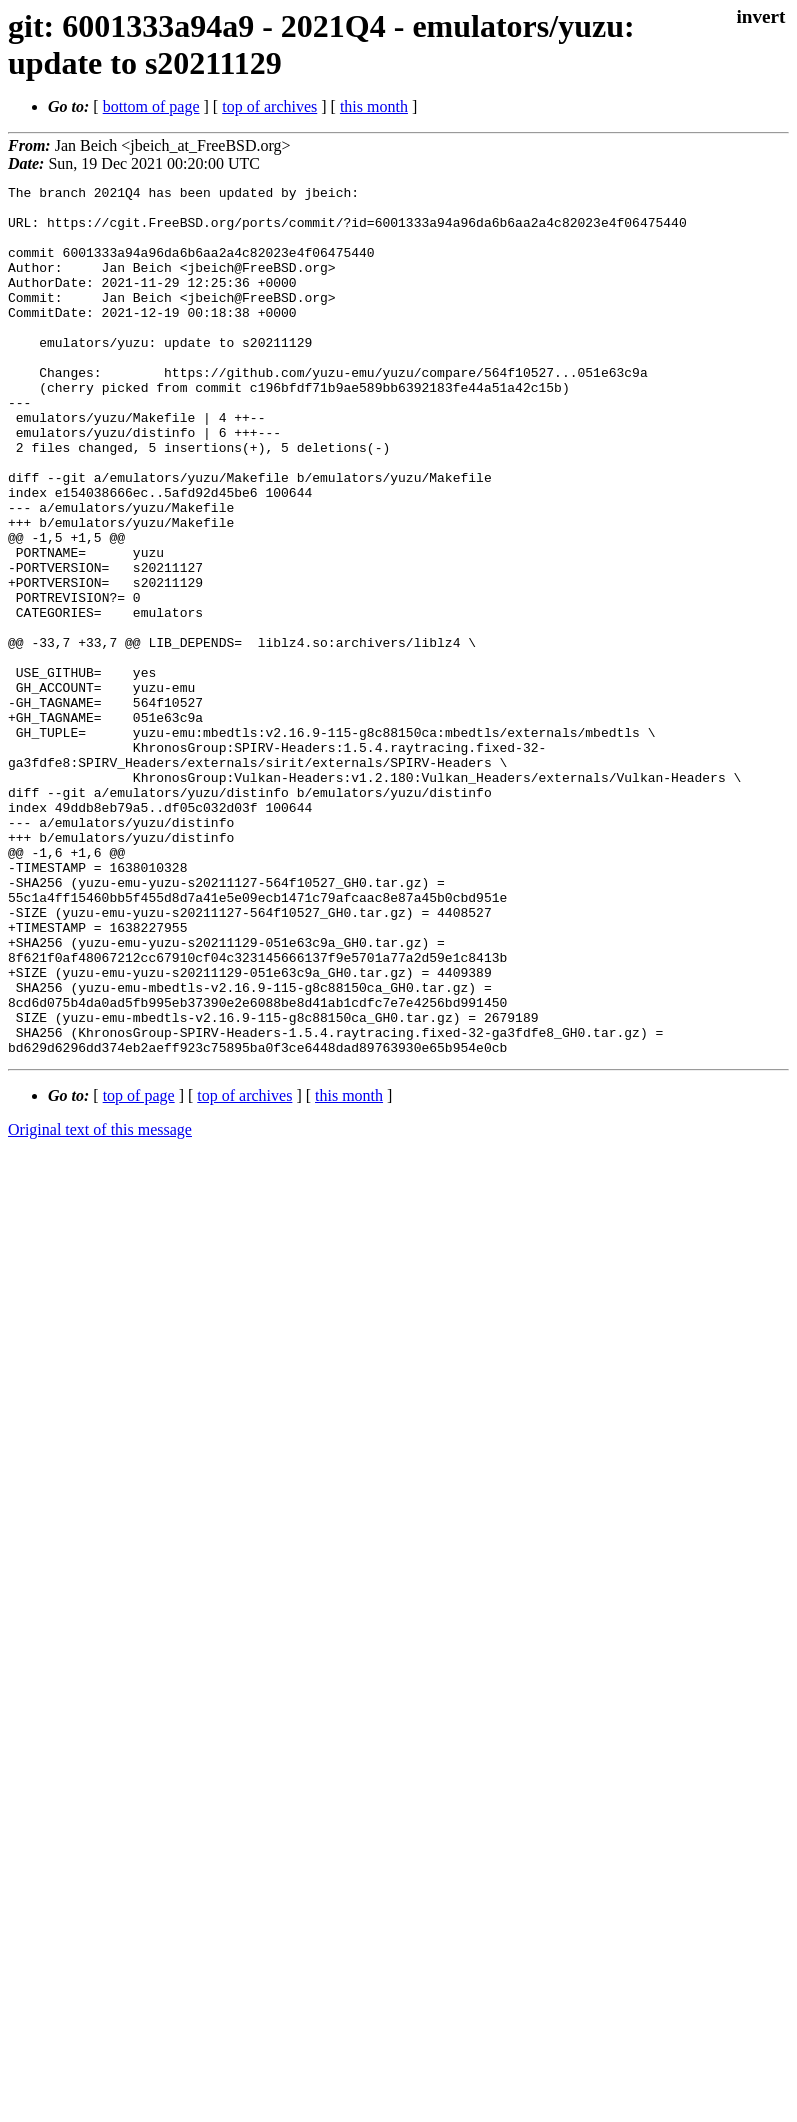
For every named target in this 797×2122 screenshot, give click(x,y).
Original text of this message (100, 1303)
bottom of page (151, 106)
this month (374, 106)
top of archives (269, 106)
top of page (139, 1269)
